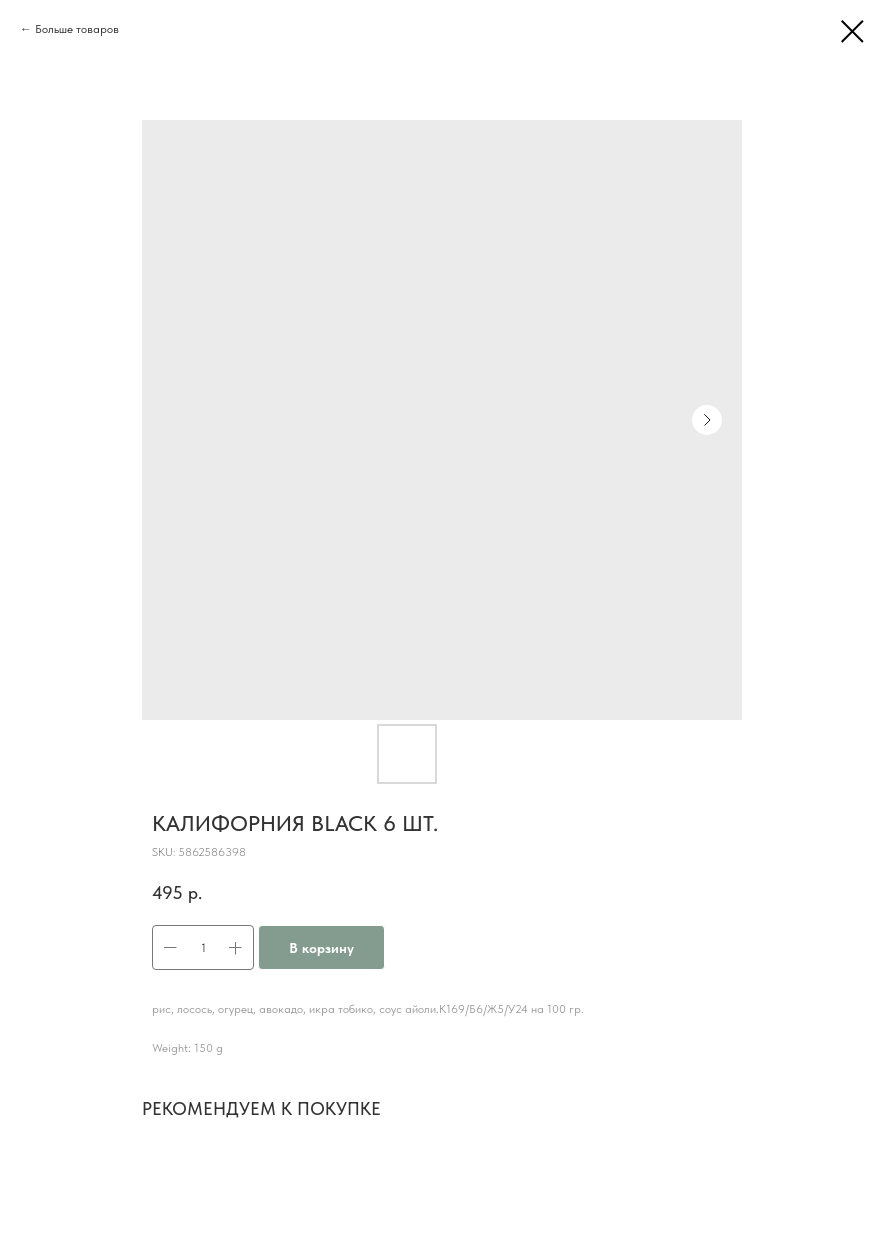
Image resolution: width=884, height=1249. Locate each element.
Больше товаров (77, 29)
